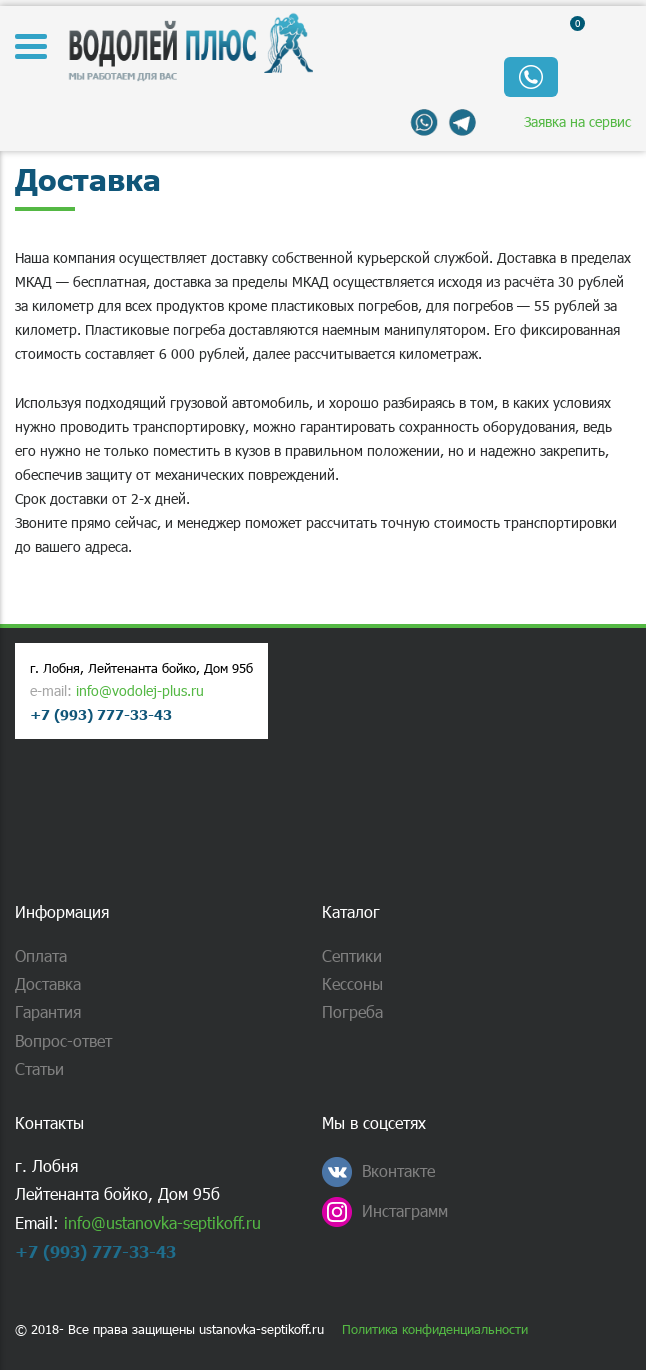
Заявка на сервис (577, 121)
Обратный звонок (531, 77)
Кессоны (352, 983)
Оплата (41, 955)
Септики (352, 955)
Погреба (352, 1011)
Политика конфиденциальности (435, 1329)
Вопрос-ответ (63, 1040)
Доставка (48, 983)
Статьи (39, 1068)
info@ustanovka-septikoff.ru (162, 1222)
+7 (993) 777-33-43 (101, 714)
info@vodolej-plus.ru (140, 690)
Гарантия (48, 1011)
